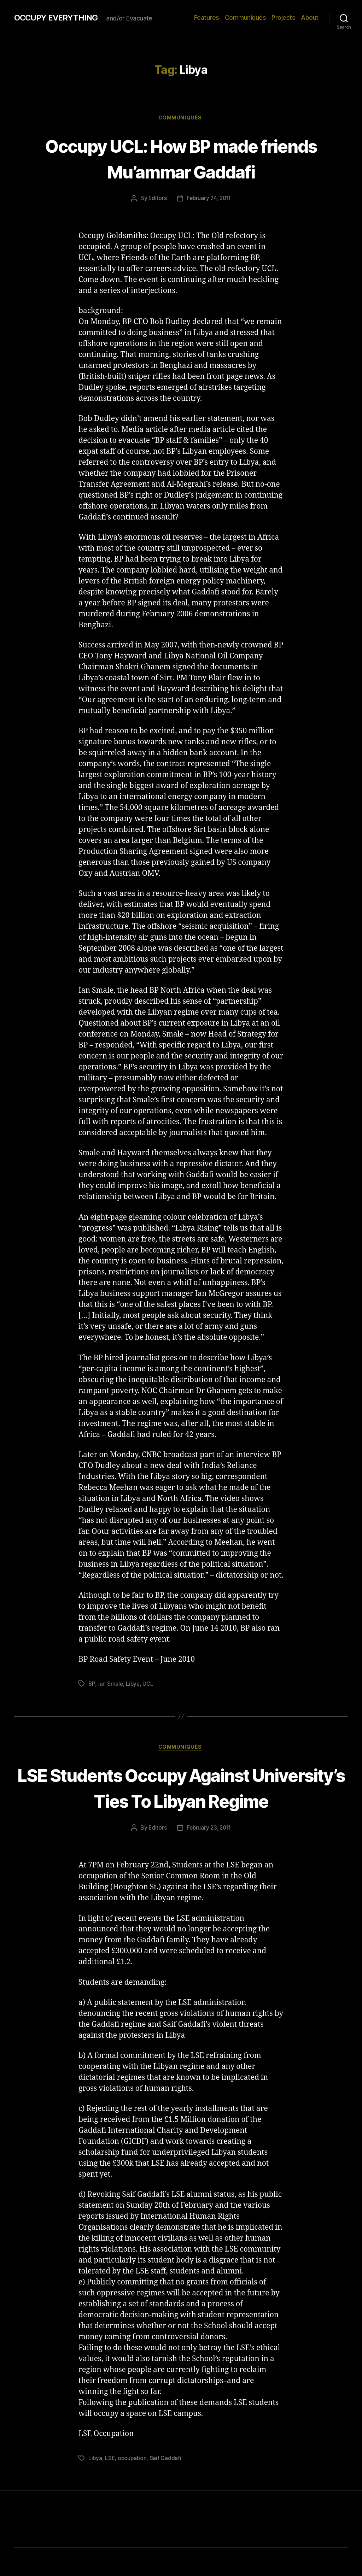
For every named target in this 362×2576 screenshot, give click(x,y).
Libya (133, 1684)
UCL (148, 1684)
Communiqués (245, 17)
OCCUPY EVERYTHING (59, 17)
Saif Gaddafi (166, 2486)
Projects (283, 17)
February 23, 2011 (209, 1855)
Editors (156, 199)
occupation (132, 2486)
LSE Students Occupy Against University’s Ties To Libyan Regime (181, 1801)
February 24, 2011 (209, 199)
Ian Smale (110, 1684)
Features (206, 17)
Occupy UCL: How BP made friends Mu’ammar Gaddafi (181, 158)
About (310, 17)
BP (91, 1684)
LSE (110, 2486)
